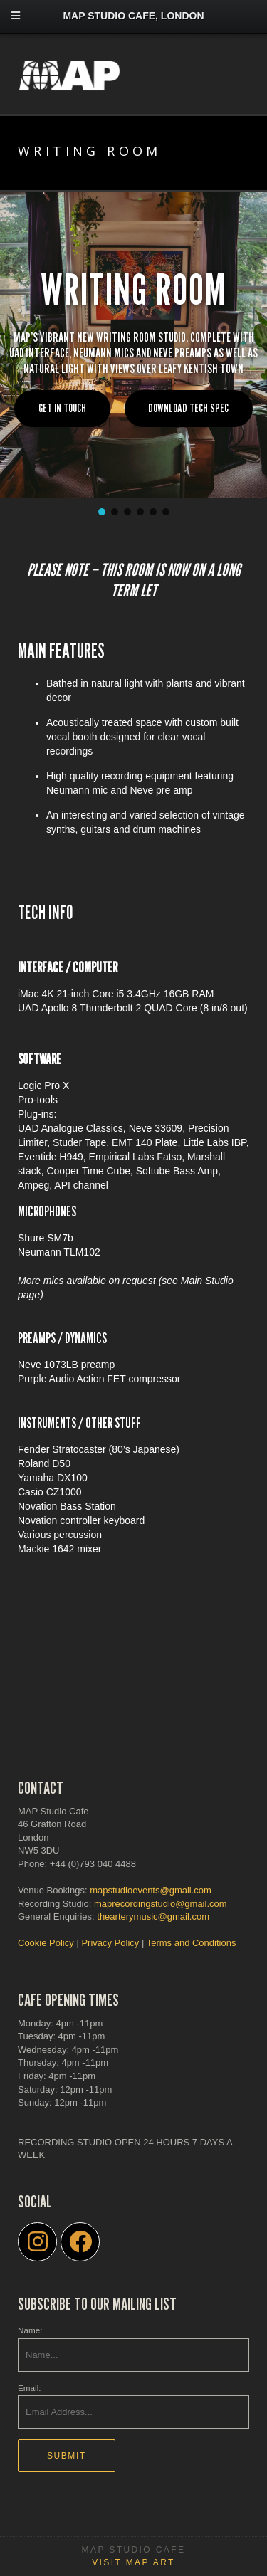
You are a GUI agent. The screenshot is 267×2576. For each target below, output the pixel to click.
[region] (133, 355)
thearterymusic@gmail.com (153, 1916)
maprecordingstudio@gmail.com (160, 1903)
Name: (30, 2330)
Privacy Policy (110, 1943)
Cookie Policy (46, 1943)
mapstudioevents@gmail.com (150, 1890)
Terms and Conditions (191, 1943)
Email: (29, 2387)
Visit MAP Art (133, 2562)
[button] (101, 511)
